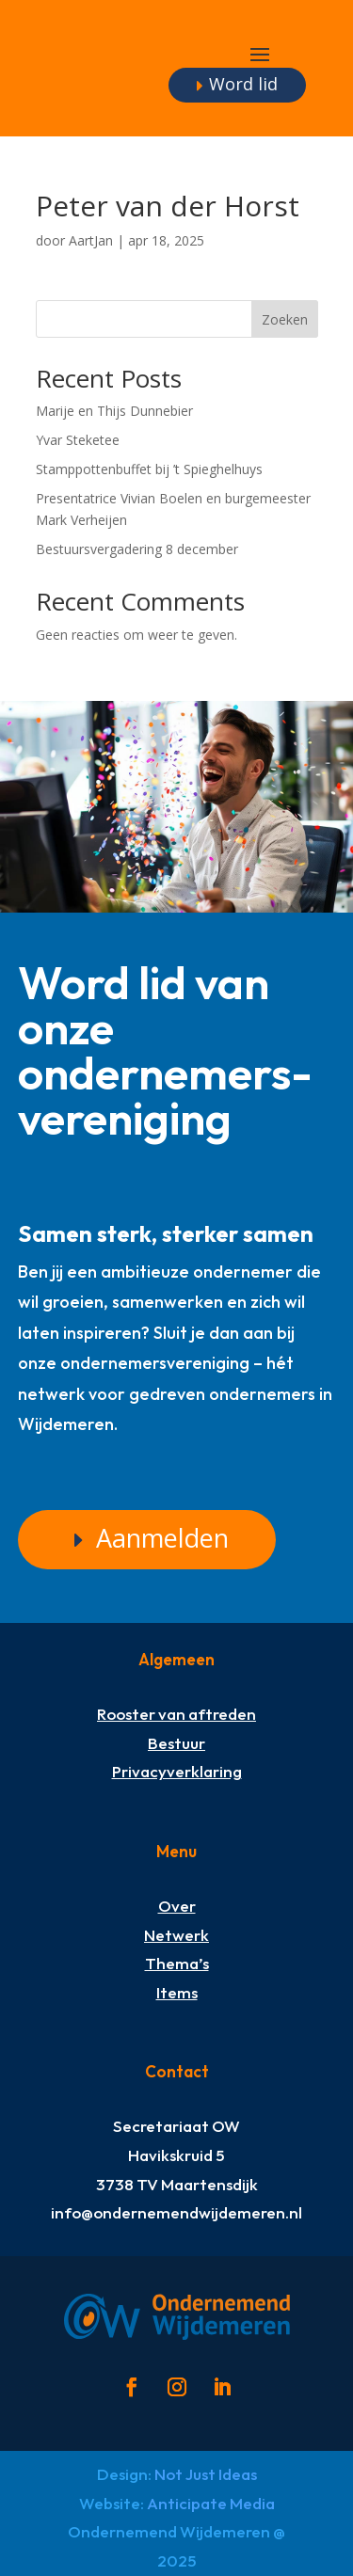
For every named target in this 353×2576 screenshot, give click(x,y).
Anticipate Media (211, 2503)
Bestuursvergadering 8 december (137, 549)
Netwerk (176, 1935)
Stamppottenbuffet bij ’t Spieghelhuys (149, 469)
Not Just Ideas (205, 2474)
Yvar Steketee (78, 440)
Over (177, 1906)
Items (177, 1992)
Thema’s (177, 1963)
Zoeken (285, 319)
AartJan (91, 240)
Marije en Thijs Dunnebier (114, 411)
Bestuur (176, 1743)
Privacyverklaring (177, 1771)
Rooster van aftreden (176, 1714)
